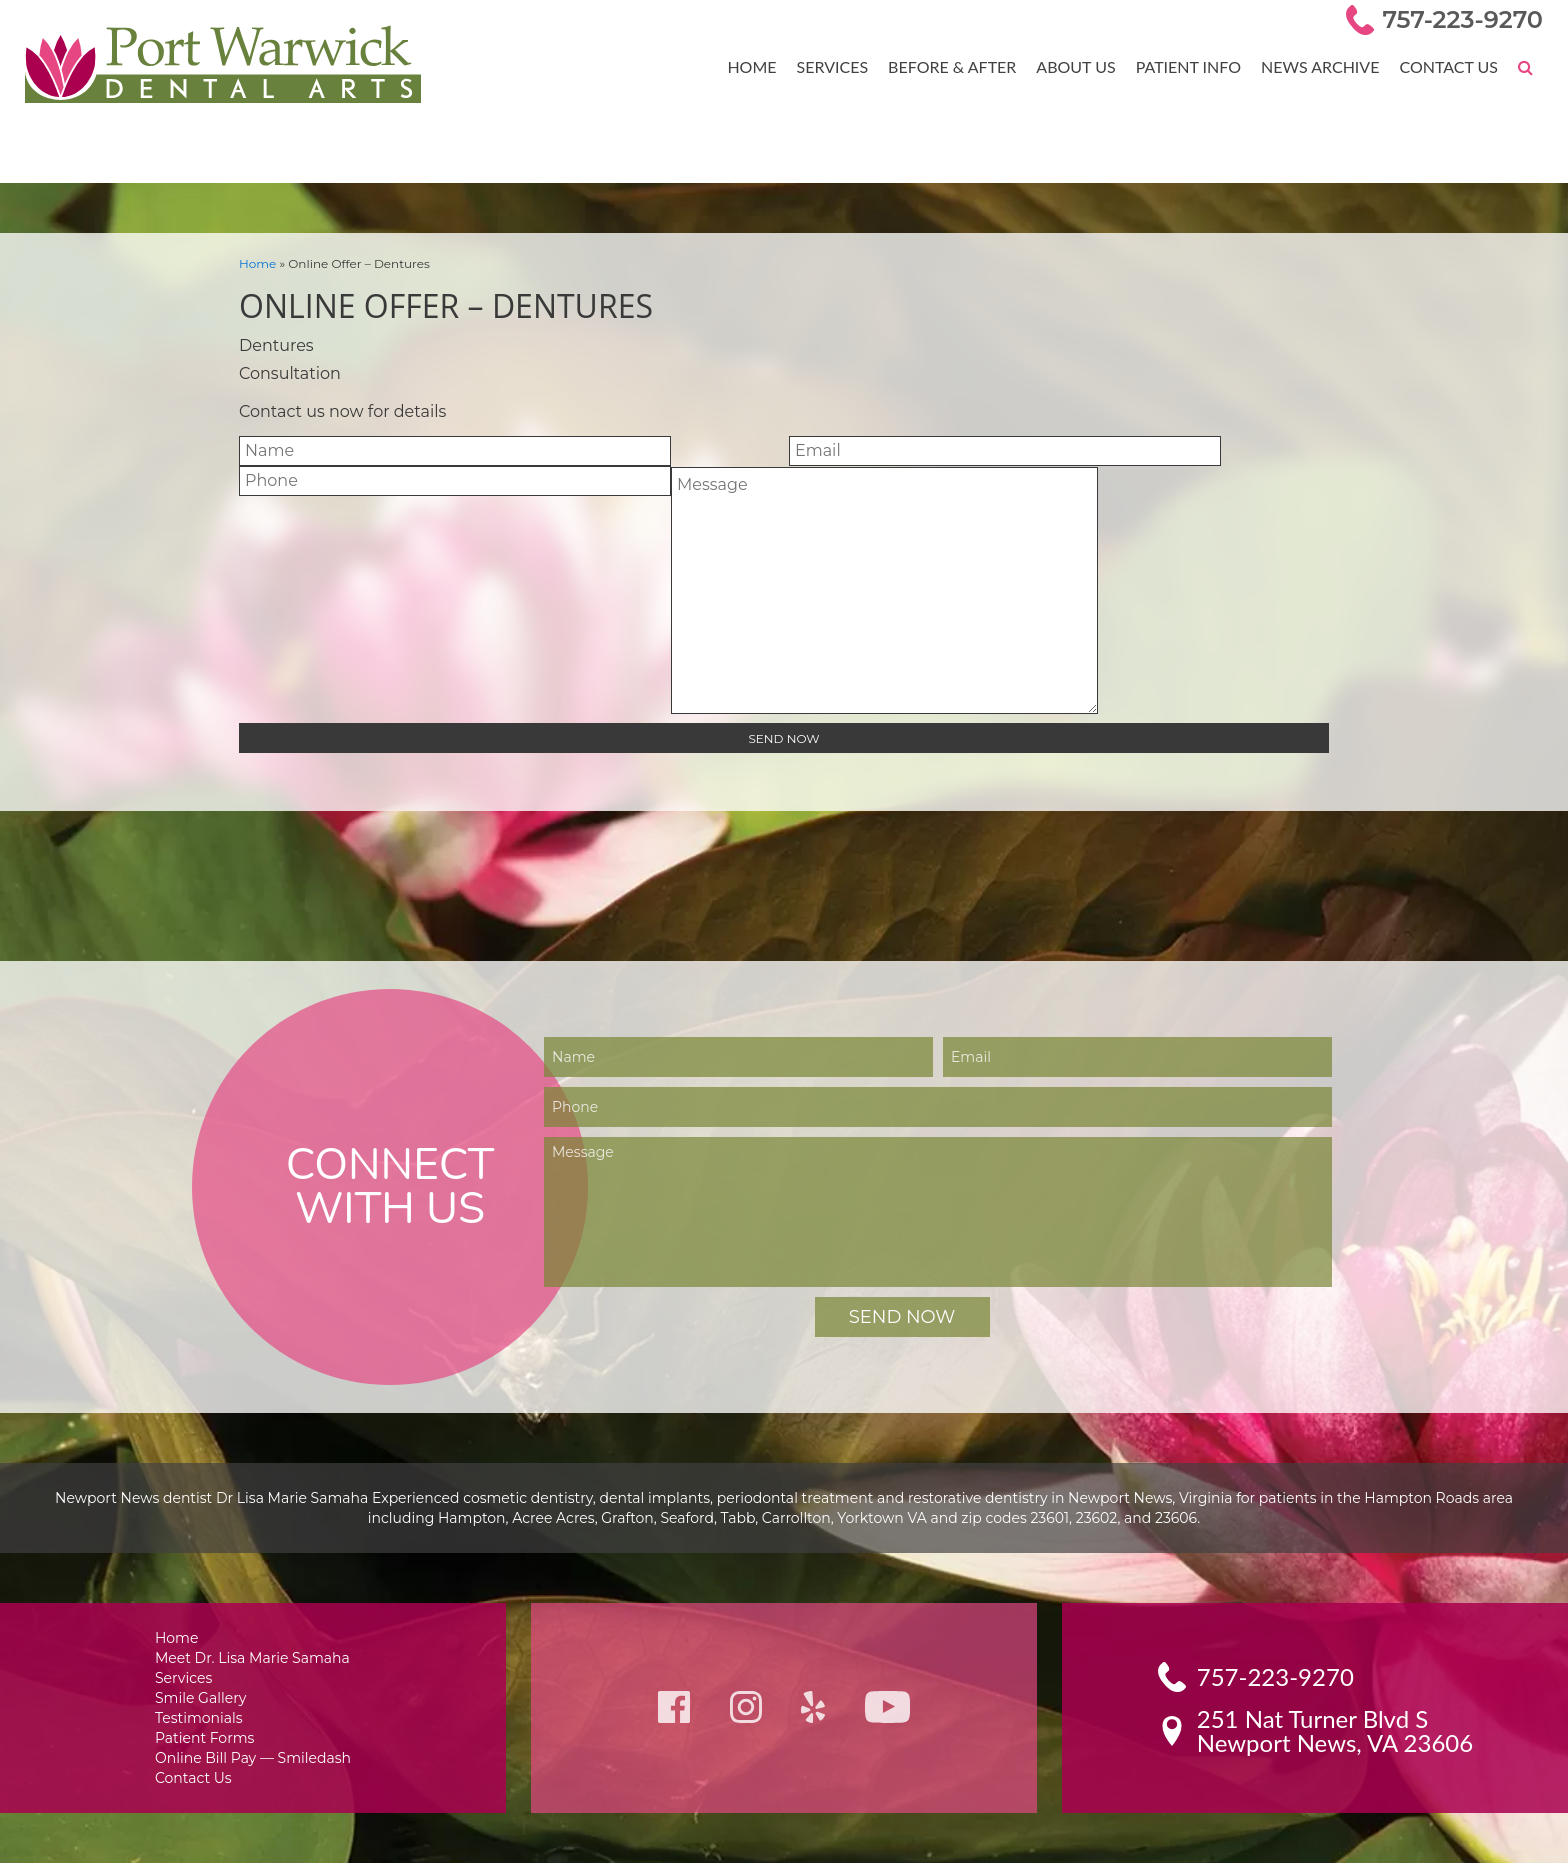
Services (846, 66)
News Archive (1324, 66)
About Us (1084, 66)
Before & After (963, 66)
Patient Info (1195, 66)
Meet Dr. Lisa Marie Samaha (253, 1657)
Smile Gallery (204, 1699)
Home (768, 66)
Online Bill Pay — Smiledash (253, 1762)
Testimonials (203, 1720)
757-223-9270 (1466, 19)
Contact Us (1449, 66)
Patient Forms (207, 1741)
